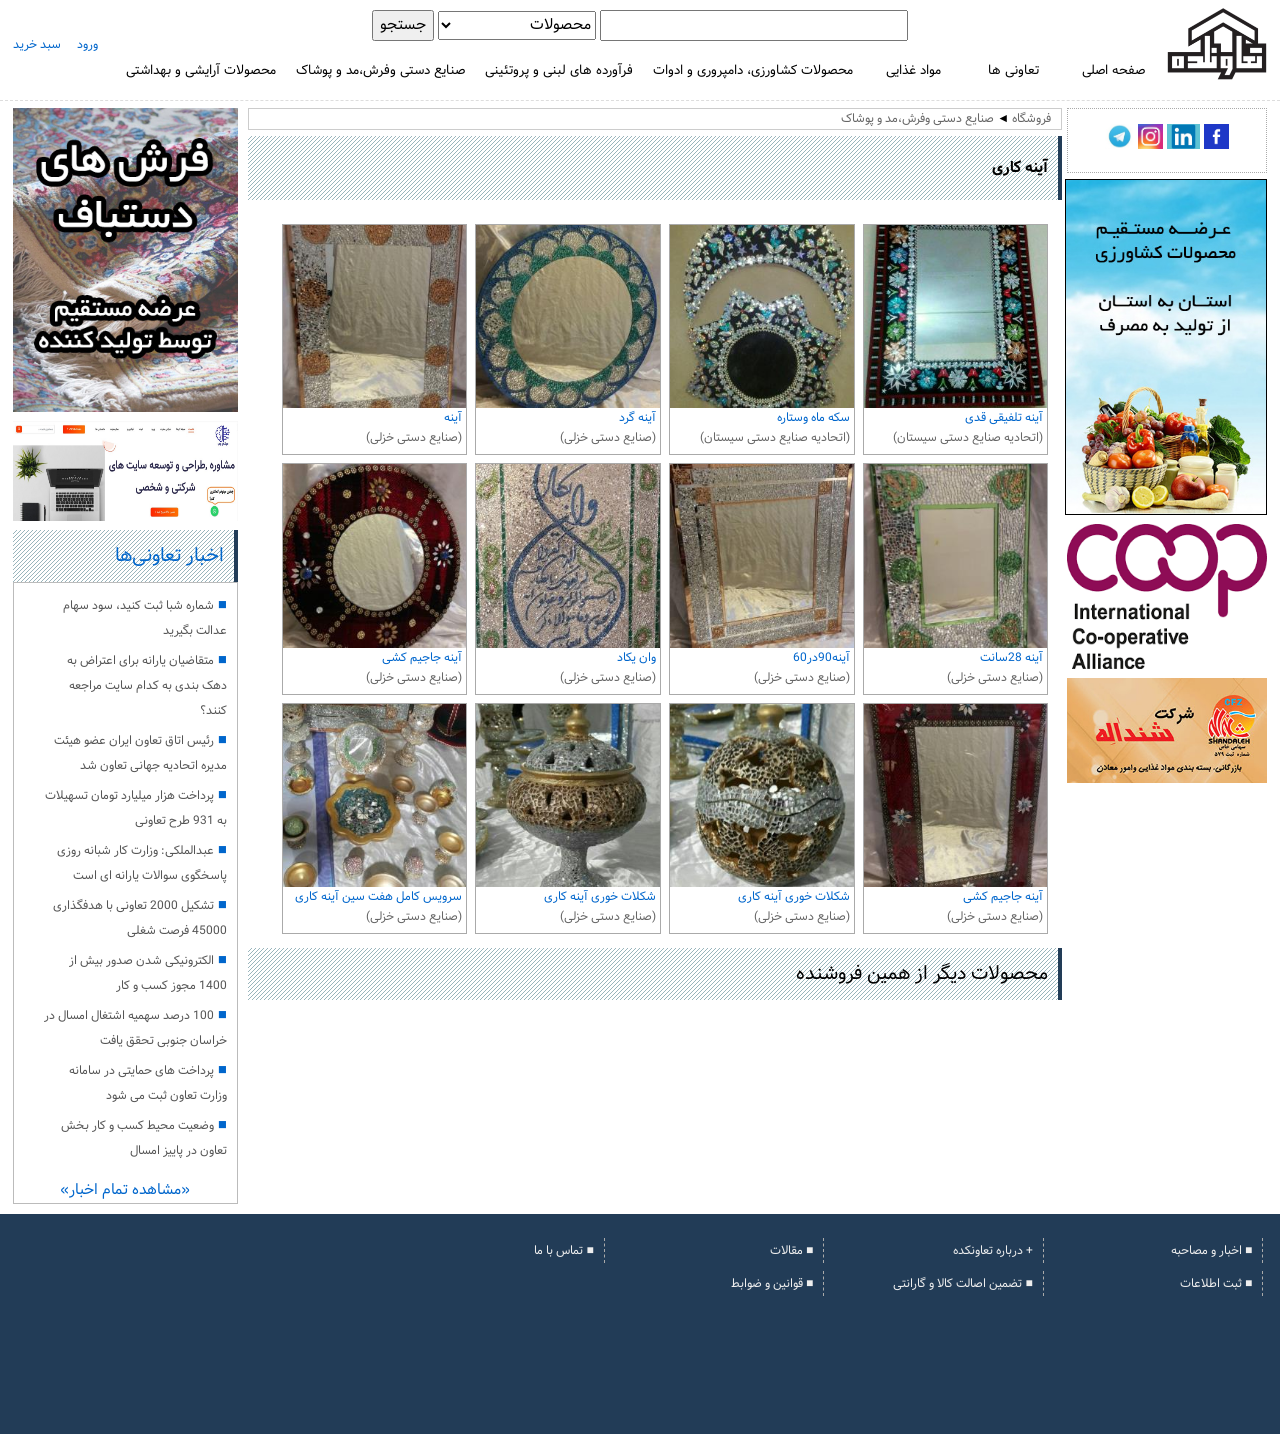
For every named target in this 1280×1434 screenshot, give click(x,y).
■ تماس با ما (563, 1251)
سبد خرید (37, 45)
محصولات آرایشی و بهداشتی (201, 70)
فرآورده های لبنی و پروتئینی (559, 70)
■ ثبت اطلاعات (1216, 1284)
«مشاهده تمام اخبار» (125, 1190)
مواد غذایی (913, 70)
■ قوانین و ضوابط (772, 1284)
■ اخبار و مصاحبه (1211, 1251)
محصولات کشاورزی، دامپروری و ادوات (753, 70)
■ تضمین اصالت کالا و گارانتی (962, 1284)
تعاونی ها (1013, 70)
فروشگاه (1031, 119)
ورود (87, 45)
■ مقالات (791, 1251)
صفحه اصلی (1113, 70)
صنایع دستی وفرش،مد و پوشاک (380, 70)
